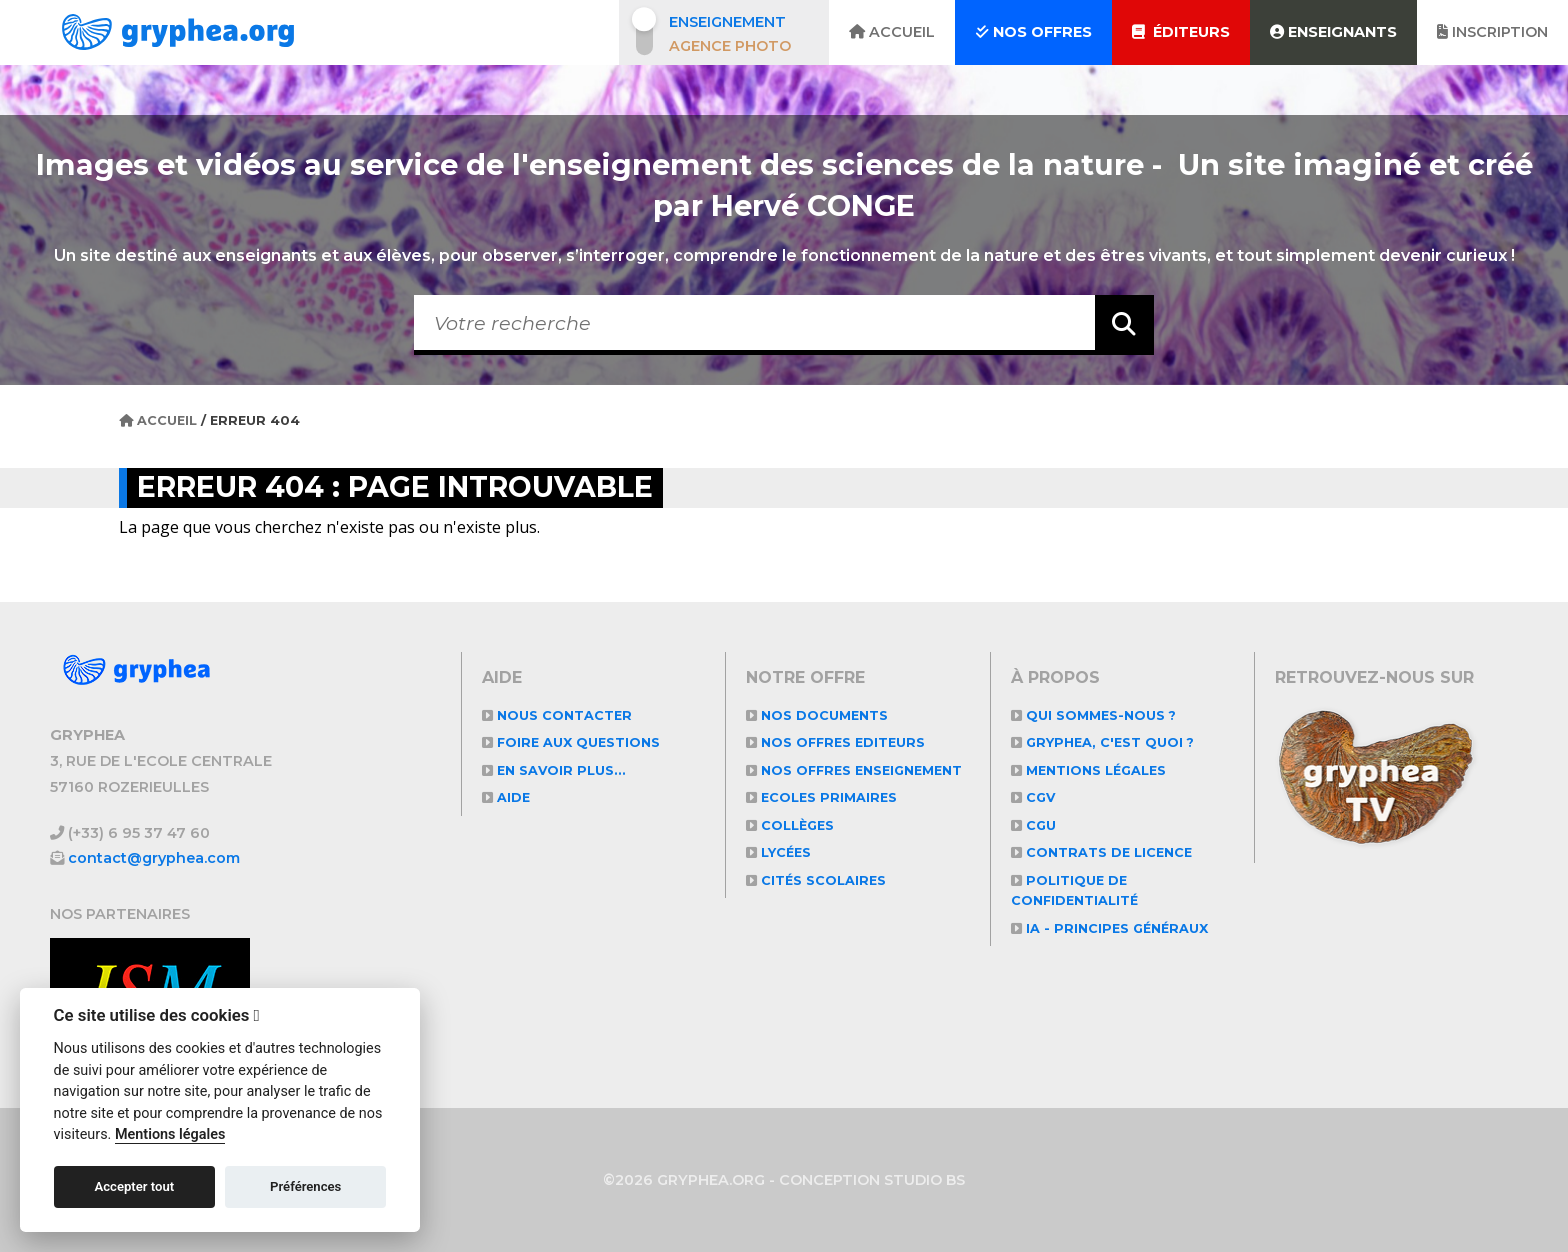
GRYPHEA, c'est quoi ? (1104, 742)
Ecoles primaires (823, 818)
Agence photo (730, 46)
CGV (1034, 797)
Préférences (305, 1186)
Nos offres (1033, 32)
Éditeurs (1181, 32)
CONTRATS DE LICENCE (1103, 852)
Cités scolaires (817, 900)
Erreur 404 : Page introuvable (400, 487)
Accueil (892, 32)
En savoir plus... (555, 770)
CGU (1034, 825)
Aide (506, 797)
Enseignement (727, 22)
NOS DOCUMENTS (817, 715)
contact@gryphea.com (155, 858)
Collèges (791, 845)
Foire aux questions (572, 742)
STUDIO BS (925, 1180)
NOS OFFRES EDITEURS (838, 742)
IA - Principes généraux (1111, 928)
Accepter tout (134, 1186)
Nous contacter (557, 715)
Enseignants (1333, 32)
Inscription (1492, 32)
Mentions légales (1090, 770)
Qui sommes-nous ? (1094, 715)
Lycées (779, 873)
